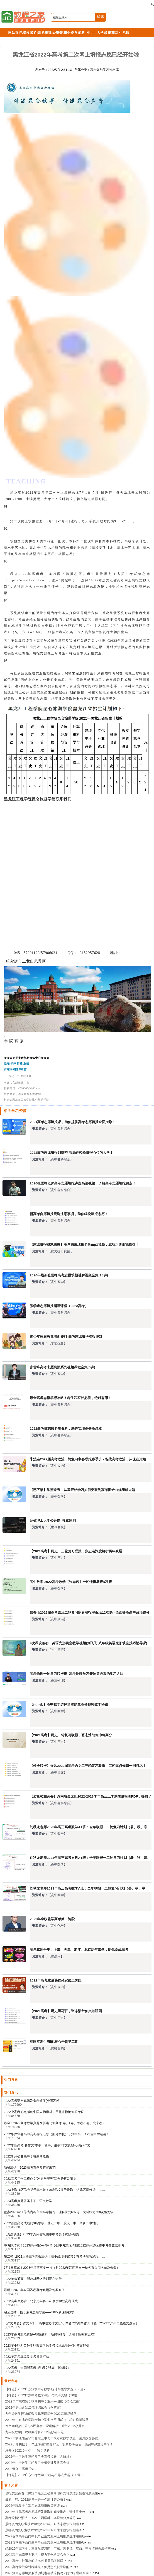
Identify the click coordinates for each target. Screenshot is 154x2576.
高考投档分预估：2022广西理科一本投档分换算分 (40, 2518)
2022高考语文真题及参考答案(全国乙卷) (32, 2101)
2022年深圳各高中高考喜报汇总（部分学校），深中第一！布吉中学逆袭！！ (58, 2134)
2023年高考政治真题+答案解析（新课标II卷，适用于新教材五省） (50, 2334)
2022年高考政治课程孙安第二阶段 (55, 1980)
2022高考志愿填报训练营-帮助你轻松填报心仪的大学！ (71, 1152)
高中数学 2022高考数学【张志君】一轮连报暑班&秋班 (71, 1582)
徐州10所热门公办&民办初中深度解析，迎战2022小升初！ (46, 2426)
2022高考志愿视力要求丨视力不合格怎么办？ (37, 2554)
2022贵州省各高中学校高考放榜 (26, 2156)
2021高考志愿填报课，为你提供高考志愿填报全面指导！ (72, 1122)
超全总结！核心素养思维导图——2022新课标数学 (39, 2312)
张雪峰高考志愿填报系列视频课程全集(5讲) (62, 1367)
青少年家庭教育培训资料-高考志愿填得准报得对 (66, 1336)
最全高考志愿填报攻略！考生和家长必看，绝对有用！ (70, 1398)
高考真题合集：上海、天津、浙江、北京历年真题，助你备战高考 (79, 1950)
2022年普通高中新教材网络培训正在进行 (33, 2279)
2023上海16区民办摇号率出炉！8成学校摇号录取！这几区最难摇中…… (54, 2190)
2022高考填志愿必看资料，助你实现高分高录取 (66, 1428)
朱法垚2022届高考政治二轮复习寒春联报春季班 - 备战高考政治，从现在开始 (88, 1459)
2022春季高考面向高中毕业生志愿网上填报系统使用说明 (45, 2542)
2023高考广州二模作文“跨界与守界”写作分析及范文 (40, 2178)
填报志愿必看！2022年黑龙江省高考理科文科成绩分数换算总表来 (51, 2493)
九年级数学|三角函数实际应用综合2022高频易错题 (41, 2413)
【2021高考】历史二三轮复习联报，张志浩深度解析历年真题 (76, 1551)
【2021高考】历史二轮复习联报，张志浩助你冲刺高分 (71, 1735)
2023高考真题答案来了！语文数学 (28, 2201)
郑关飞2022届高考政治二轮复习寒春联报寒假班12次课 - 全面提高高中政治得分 (89, 1612)
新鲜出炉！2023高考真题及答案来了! (30, 2167)
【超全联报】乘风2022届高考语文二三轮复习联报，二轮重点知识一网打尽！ (88, 1766)
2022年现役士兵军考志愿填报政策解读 (32, 2505)
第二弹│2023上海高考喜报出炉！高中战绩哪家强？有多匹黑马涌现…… (54, 2256)
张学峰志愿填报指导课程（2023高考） (59, 1306)
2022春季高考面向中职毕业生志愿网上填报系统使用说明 (45, 2536)
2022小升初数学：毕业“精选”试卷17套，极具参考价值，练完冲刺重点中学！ (59, 2444)
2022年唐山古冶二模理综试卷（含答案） (34, 2407)
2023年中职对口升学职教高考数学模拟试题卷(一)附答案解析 (46, 2345)
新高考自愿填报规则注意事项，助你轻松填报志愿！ (69, 1214)
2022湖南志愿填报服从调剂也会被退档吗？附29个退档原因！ (48, 2573)
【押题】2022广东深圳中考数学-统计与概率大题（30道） (46, 2389)
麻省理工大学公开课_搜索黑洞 (53, 1520)
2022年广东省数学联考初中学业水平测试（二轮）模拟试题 (46, 2420)
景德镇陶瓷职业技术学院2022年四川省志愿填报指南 (42, 2530)
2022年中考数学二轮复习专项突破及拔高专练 (37, 2463)
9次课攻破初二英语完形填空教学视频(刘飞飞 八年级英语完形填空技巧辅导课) (88, 1643)
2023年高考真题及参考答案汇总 (26, 2356)
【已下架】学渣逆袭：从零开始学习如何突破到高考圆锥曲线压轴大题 (82, 1490)
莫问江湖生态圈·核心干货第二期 (54, 2041)
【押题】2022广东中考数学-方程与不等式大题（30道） (44, 2475)
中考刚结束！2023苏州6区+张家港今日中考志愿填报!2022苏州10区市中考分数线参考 (64, 2245)
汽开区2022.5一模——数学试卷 (27, 2450)
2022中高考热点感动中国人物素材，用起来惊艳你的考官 (44, 2112)
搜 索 (100, 16)
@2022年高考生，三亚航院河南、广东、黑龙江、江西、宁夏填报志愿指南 (58, 2548)
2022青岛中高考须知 (19, 2469)
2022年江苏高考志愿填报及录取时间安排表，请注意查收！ (46, 2512)
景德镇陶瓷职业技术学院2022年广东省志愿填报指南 (42, 2524)
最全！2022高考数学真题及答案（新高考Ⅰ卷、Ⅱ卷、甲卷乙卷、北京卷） (54, 2123)
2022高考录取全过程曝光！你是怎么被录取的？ (39, 2567)
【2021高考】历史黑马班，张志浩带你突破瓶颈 (66, 2011)
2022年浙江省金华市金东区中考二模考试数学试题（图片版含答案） (53, 2438)
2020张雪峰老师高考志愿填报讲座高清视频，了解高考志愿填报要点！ (83, 1183)
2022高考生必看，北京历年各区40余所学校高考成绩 (41, 2301)
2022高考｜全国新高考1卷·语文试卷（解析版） (37, 2368)
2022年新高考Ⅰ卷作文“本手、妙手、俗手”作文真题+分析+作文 (47, 2145)
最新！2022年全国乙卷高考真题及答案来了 (34, 2290)
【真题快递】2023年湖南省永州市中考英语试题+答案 (41, 2234)
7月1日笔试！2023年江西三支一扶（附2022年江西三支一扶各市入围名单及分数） (62, 2267)
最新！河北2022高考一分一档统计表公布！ (35, 2499)
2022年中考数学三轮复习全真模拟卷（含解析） (39, 2456)
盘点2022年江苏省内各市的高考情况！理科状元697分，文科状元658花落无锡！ (60, 2212)
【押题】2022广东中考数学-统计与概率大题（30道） (42, 2395)
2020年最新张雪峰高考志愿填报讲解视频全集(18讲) (69, 1275)
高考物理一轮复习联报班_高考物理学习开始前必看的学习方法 (76, 1674)
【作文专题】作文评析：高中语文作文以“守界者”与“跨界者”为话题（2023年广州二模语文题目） (71, 2323)
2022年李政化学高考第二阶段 (52, 1919)
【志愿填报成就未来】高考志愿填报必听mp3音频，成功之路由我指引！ (84, 1244)
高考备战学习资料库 (104, 70)
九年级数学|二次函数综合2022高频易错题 (34, 2432)
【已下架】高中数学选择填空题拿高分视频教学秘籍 (69, 1704)
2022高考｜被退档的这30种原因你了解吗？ (36, 2561)
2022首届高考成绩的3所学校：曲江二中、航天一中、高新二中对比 (51, 2223)
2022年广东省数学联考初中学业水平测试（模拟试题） (43, 2401)
